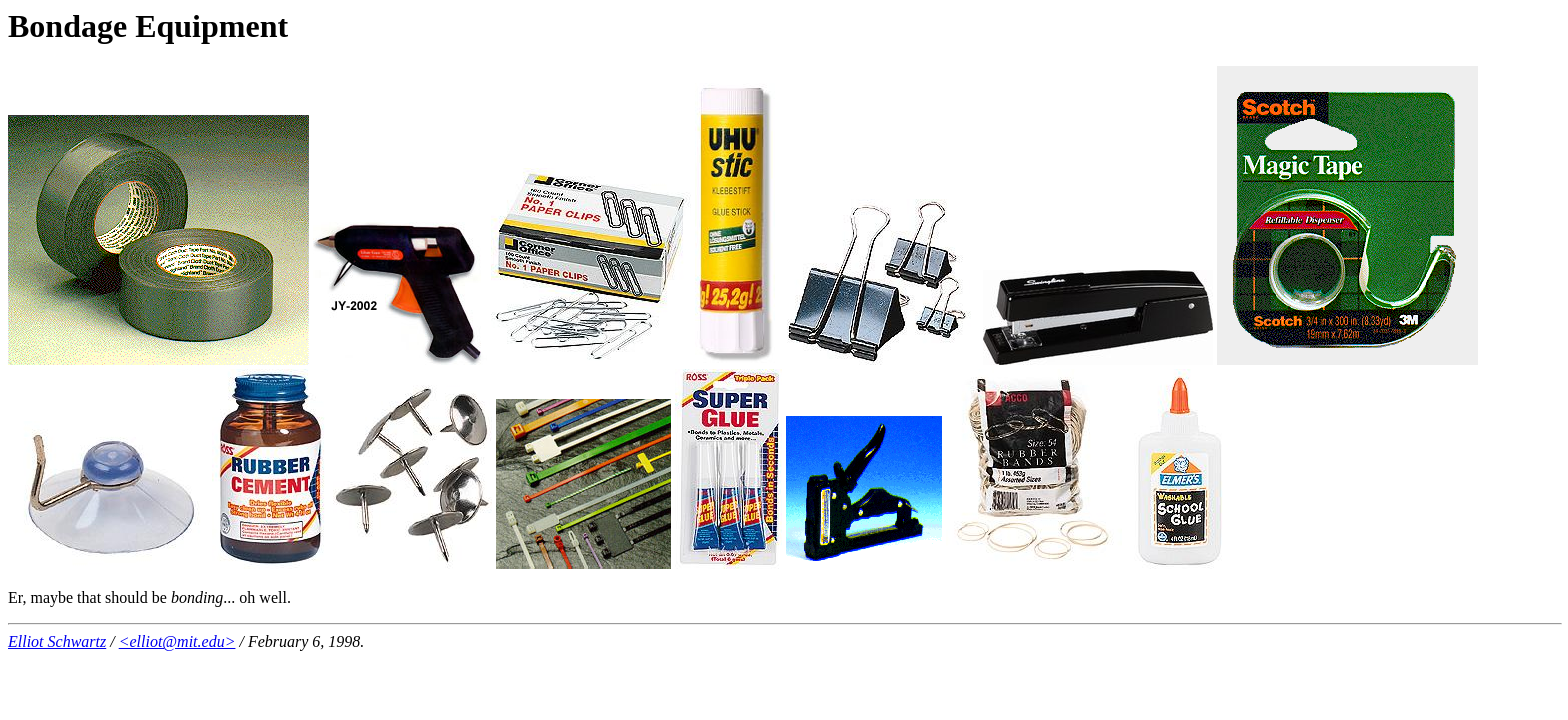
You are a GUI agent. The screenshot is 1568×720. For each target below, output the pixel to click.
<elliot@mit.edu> (177, 641)
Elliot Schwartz (57, 641)
